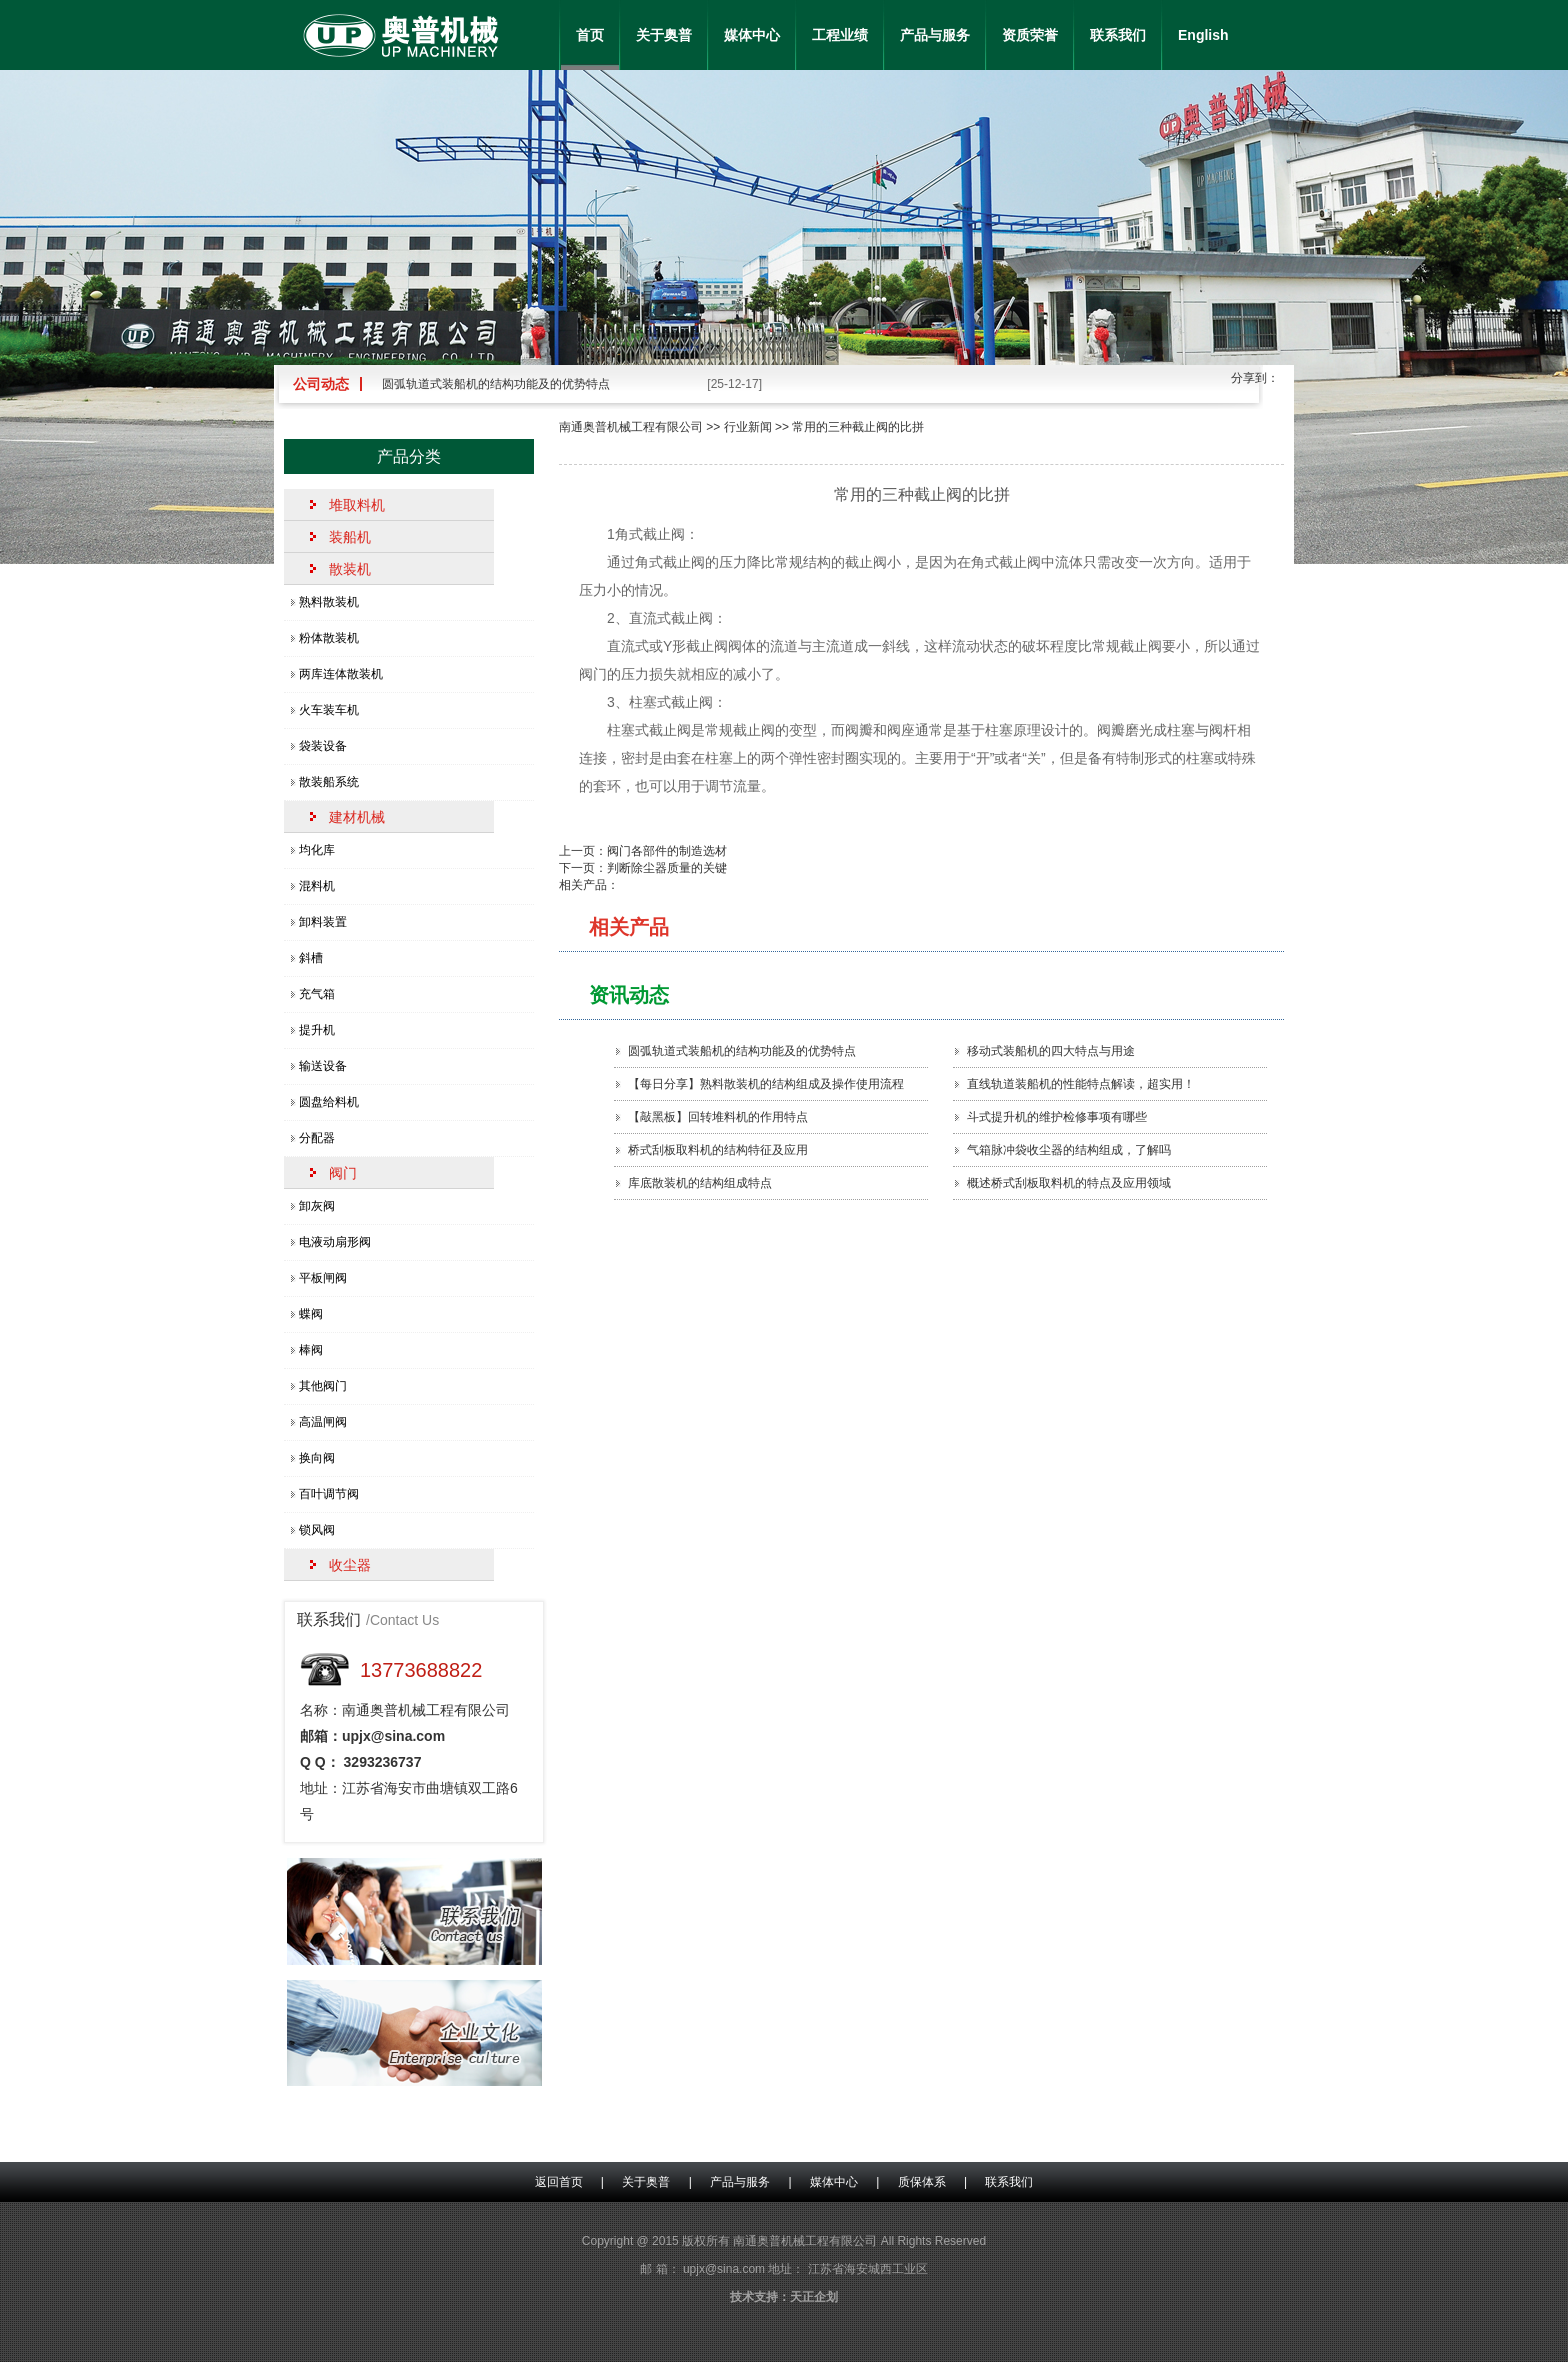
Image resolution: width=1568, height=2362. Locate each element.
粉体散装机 (329, 638)
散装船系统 (329, 782)
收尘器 (350, 1565)
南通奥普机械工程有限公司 (631, 427)
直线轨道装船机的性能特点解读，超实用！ (1081, 1084)
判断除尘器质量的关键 (667, 868)
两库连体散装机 (341, 674)
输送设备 (323, 1066)
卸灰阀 (317, 1206)
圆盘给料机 (329, 1102)
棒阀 (311, 1350)
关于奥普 (664, 35)
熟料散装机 (329, 602)
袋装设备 (323, 746)
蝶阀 (311, 1314)
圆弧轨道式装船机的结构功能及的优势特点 (496, 384)
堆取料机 (357, 505)
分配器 (317, 1138)
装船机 (350, 537)
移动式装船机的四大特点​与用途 (1051, 1051)
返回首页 (559, 2182)
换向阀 (317, 1458)
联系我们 (1118, 35)
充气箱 (317, 994)
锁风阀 (317, 1530)
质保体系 (922, 2182)
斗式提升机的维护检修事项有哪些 (1057, 1117)
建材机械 (357, 817)
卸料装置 (323, 922)
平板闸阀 (323, 1278)
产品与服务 (935, 35)
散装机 (350, 569)
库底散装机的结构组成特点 (700, 1183)
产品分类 (409, 456)
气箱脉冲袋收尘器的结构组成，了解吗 (1069, 1150)
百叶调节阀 (329, 1494)
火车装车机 (329, 710)
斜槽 (311, 958)
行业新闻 (748, 427)
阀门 (343, 1173)
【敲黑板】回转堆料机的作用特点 (718, 1117)
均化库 (317, 850)
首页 (590, 35)
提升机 (317, 1030)
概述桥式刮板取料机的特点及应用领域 (1069, 1183)
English (1203, 35)
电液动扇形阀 (335, 1242)
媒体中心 (752, 35)
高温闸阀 (323, 1422)
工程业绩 (840, 35)
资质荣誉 (1030, 35)
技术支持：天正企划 (784, 2297)
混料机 (317, 886)
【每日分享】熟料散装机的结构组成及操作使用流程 (766, 1084)
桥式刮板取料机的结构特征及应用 (718, 1150)
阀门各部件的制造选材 (667, 851)
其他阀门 (323, 1386)
